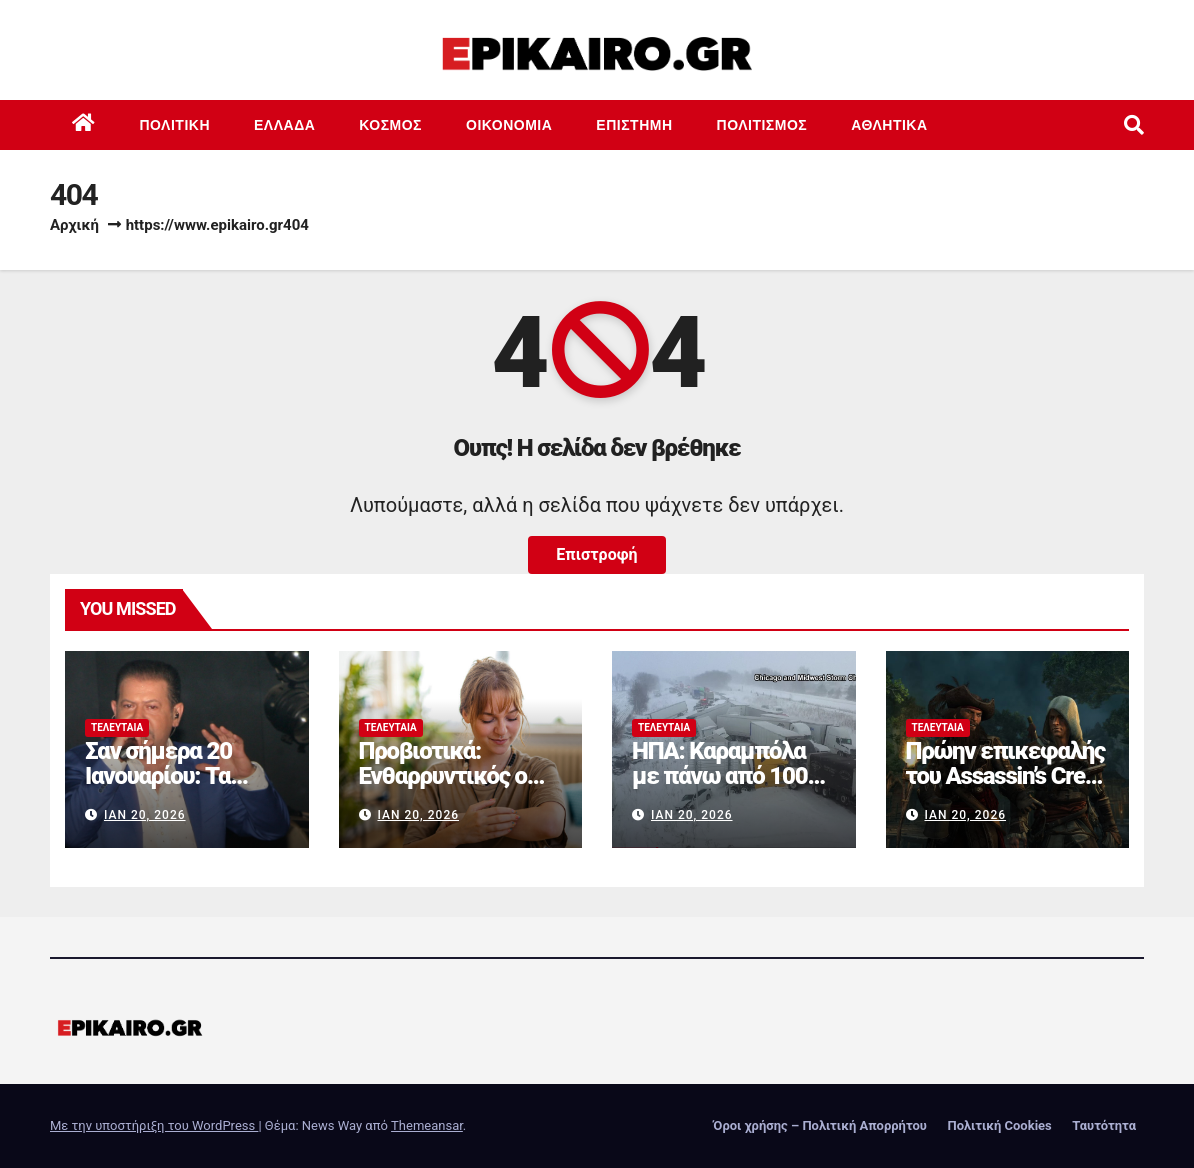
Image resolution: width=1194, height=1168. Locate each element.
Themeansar (427, 1125)
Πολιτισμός (762, 125)
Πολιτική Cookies (999, 1125)
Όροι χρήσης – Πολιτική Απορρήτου (820, 1125)
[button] (1134, 125)
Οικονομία (509, 125)
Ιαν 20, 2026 (145, 815)
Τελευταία (117, 727)
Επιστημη (634, 125)
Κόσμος (390, 125)
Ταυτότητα (1104, 1125)
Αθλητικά (889, 125)
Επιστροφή (596, 554)
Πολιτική (175, 125)
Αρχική (74, 225)
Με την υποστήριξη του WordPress (154, 1125)
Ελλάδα (284, 125)
